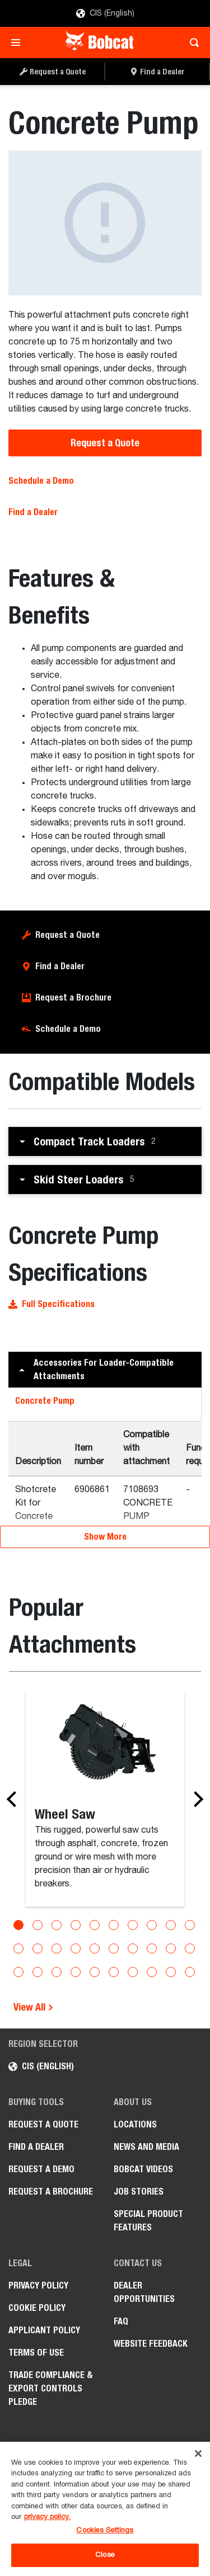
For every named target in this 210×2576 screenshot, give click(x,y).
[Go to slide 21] (18, 1972)
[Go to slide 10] (190, 1925)
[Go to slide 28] (152, 1972)
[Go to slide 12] (37, 1948)
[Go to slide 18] (152, 1948)
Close (105, 2555)
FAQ (121, 2321)
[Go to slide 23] (57, 1972)
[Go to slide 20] (190, 1948)
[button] (105, 1141)
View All (33, 2007)
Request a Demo (41, 2169)
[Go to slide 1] (18, 1925)
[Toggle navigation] (19, 42)
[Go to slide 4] (76, 1925)
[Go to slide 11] (18, 1948)
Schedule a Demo (41, 480)
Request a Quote (105, 443)
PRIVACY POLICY (38, 2285)
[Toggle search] (191, 42)
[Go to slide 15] (95, 1948)
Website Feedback (151, 2343)
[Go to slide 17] (133, 1948)
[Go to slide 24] (76, 1972)
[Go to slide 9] (171, 1925)
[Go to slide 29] (171, 1972)
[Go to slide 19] (171, 1948)
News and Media (146, 2146)
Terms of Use (36, 2352)
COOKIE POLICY (37, 2308)
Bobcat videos (143, 2169)
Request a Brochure (73, 997)
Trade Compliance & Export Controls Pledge (50, 2388)
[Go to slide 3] (57, 1925)
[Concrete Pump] (105, 222)
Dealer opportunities (144, 2292)
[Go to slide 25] (95, 1972)
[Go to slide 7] (133, 1925)
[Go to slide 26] (114, 1972)
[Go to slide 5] (95, 1925)
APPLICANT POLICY (44, 2330)
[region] (105, 2509)
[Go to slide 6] (114, 1925)
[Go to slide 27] (133, 1972)
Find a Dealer (33, 512)
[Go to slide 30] (190, 1972)
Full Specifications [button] (51, 1304)
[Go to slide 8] (152, 1925)
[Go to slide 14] (76, 1948)
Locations (135, 2124)
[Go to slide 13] (57, 1948)
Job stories (139, 2191)
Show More (105, 1536)
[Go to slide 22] (37, 1972)
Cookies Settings (104, 2530)
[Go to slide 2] (37, 1925)
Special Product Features (148, 2221)
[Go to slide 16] (114, 1948)
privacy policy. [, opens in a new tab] (47, 2517)
